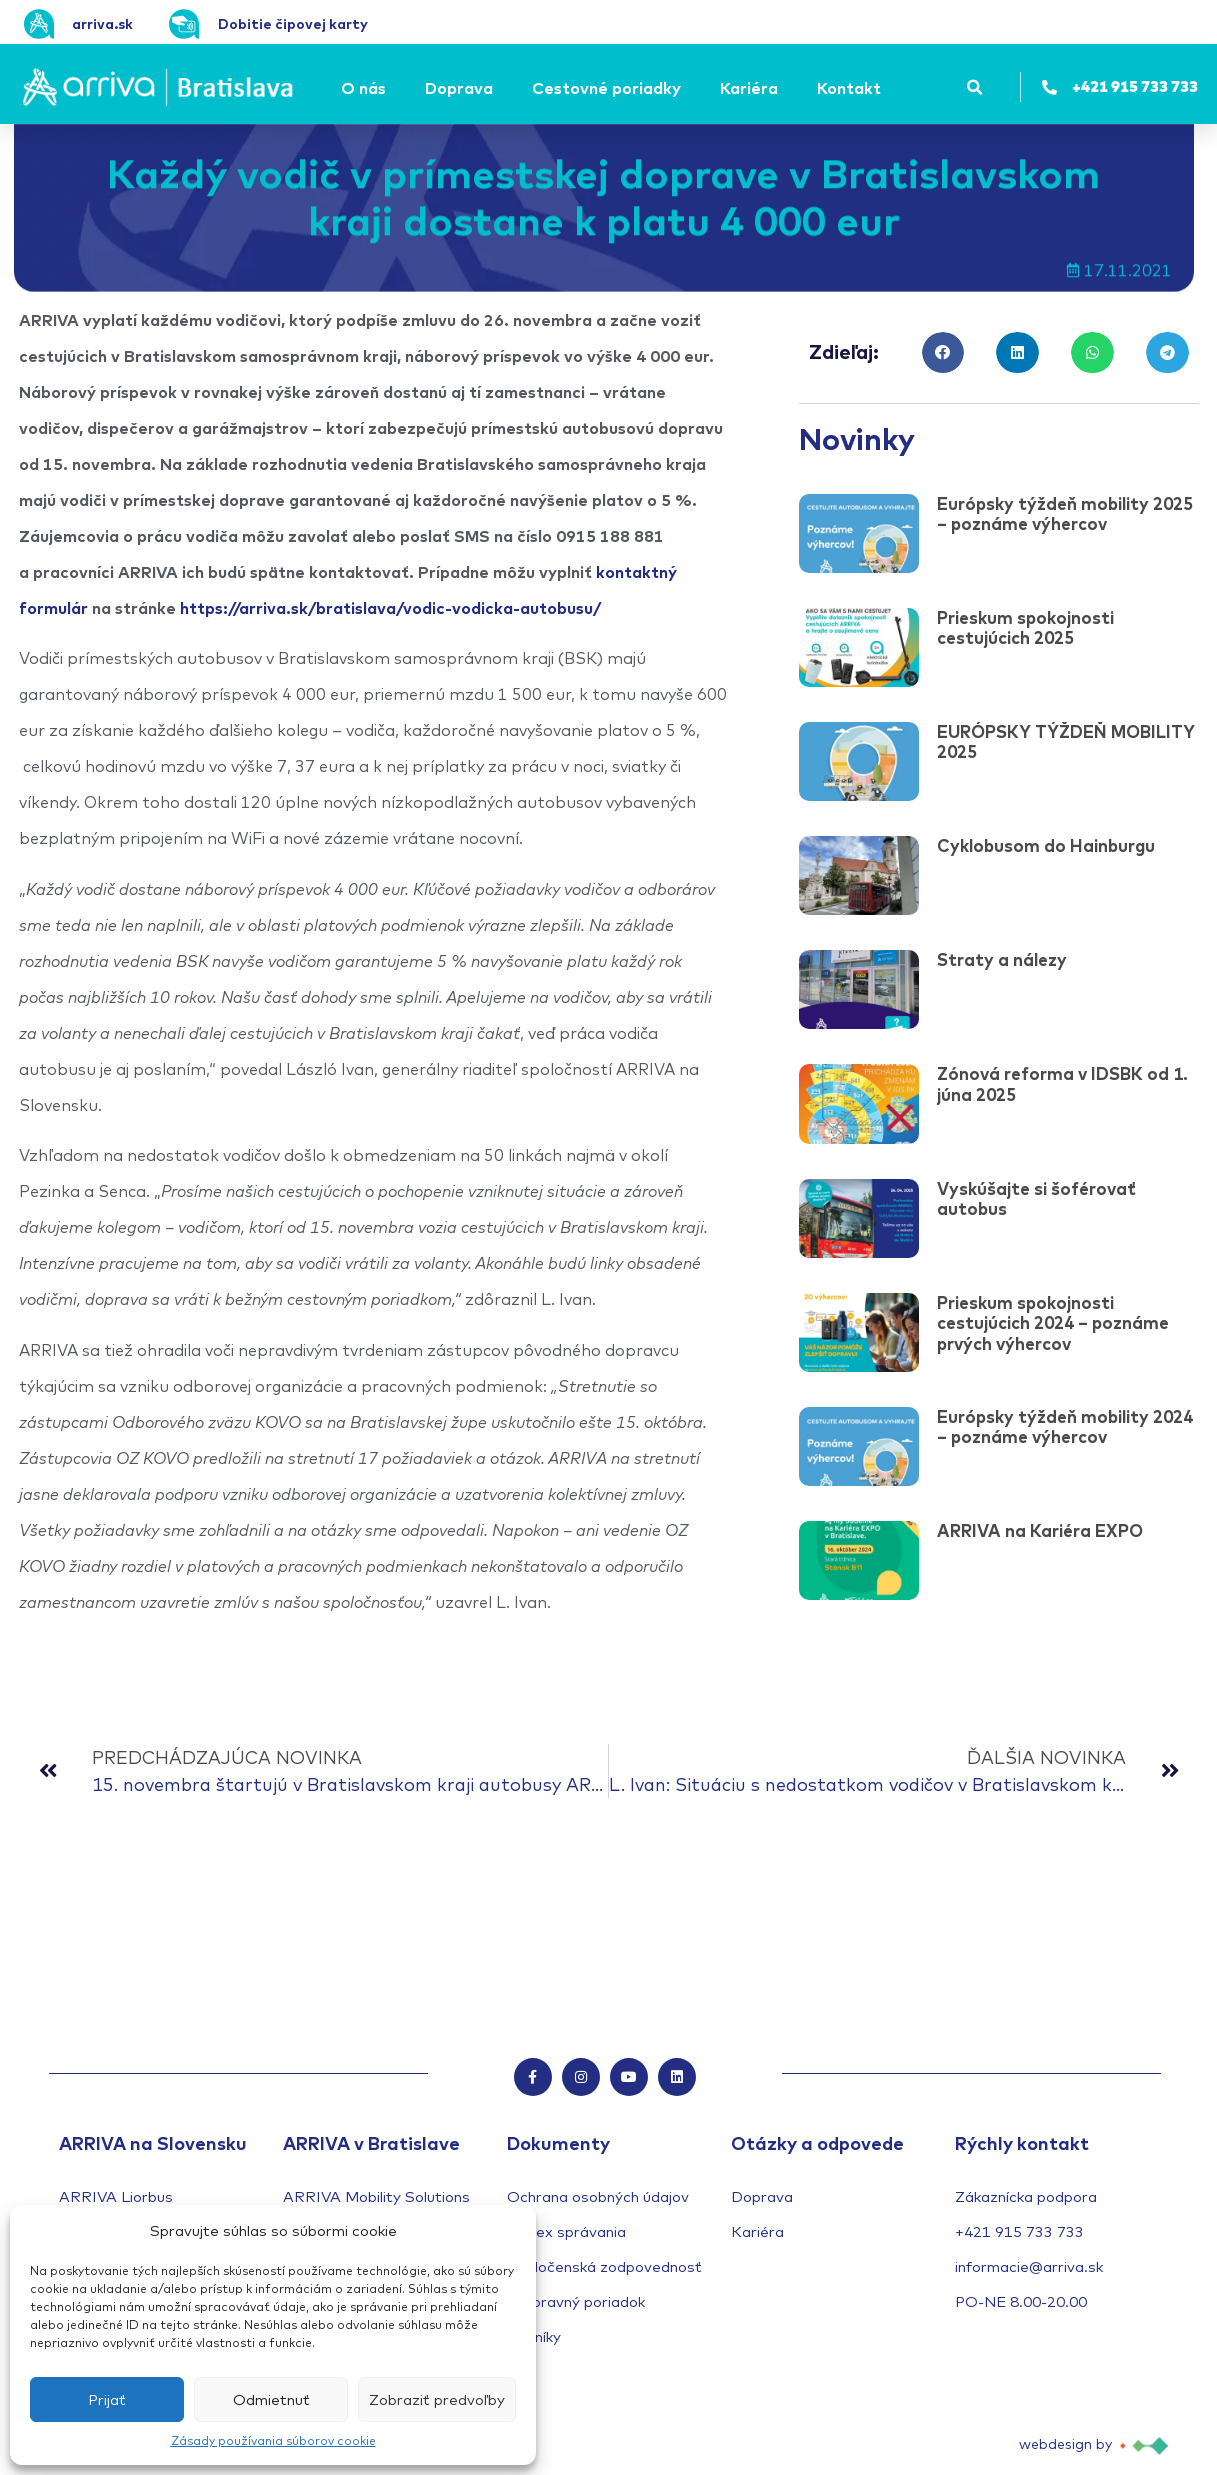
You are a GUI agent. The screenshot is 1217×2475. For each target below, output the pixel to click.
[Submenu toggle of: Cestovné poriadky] (687, 88)
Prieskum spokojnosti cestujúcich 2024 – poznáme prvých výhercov (1053, 1323)
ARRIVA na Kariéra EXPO (1040, 1530)
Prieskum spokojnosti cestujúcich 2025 (1025, 627)
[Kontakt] (852, 88)
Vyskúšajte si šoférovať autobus (1036, 1198)
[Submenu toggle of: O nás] (392, 88)
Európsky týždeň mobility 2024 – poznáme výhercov (1065, 1426)
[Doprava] (462, 88)
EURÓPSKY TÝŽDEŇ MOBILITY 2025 (1066, 741)
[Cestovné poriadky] (609, 88)
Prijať (107, 2399)
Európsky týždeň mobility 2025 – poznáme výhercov (1065, 513)
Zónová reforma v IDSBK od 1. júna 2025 (1062, 1083)
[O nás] (366, 88)
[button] (975, 87)
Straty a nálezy (1002, 959)
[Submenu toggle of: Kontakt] (887, 88)
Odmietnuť (271, 2399)
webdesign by (1065, 2446)
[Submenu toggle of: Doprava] (499, 88)
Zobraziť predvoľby (437, 2399)
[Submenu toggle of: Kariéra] (784, 88)
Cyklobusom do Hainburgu (1046, 845)
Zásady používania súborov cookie (273, 2440)
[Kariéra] (752, 88)
